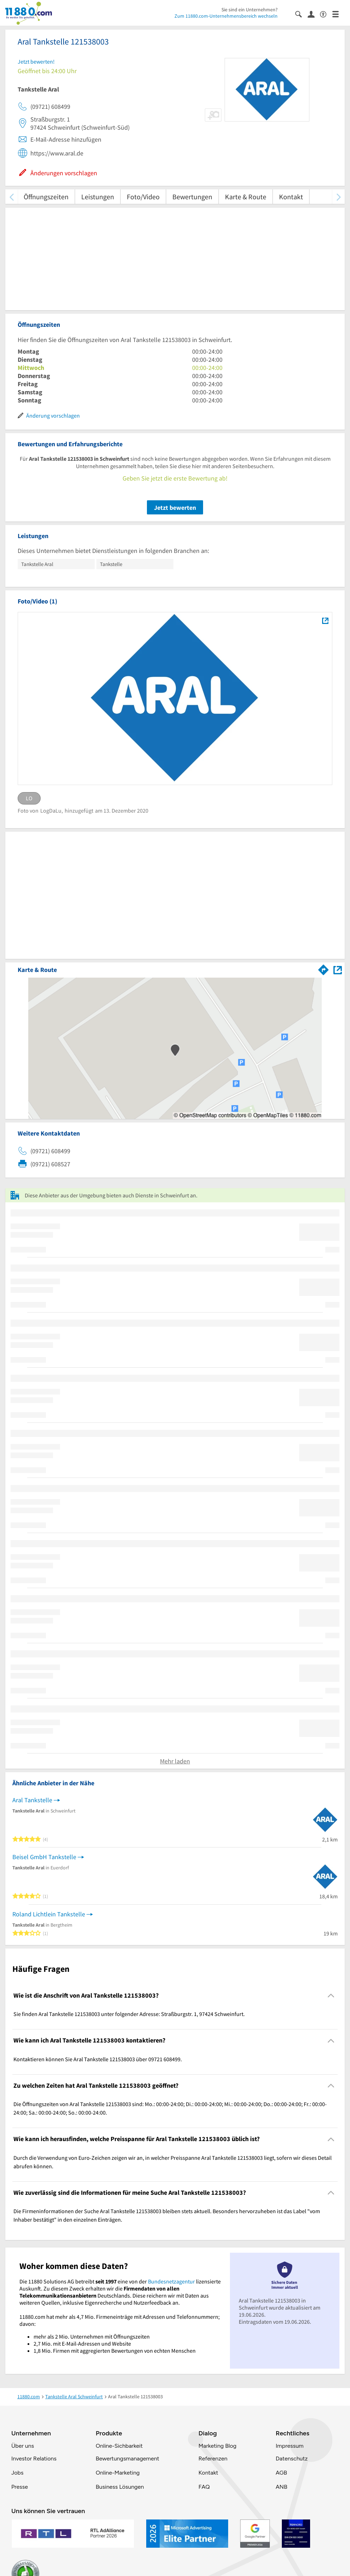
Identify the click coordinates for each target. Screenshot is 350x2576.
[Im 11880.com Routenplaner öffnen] (323, 968)
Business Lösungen (120, 2486)
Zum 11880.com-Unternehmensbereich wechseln (226, 16)
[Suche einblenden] (301, 13)
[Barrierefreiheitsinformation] (326, 13)
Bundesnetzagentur (171, 2281)
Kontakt (291, 196)
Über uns (22, 2445)
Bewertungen (192, 196)
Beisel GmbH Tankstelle (44, 1857)
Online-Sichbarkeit (119, 2445)
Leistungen (97, 196)
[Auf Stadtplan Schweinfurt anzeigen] (337, 969)
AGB (281, 2472)
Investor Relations (34, 2458)
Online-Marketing (118, 2472)
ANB (281, 2486)
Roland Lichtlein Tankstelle (48, 1914)
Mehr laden (175, 1761)
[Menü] (338, 13)
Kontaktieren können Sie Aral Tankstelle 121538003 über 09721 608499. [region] (97, 2059)
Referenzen (212, 2458)
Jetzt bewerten (175, 507)
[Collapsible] (331, 1996)
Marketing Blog (217, 2445)
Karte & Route (245, 196)
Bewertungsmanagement (127, 2458)
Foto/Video (143, 196)
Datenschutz (291, 2458)
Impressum (289, 2445)
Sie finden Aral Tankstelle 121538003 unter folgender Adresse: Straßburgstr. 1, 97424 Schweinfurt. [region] (129, 2013)
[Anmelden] (314, 13)
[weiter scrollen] (338, 196)
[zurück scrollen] (11, 196)
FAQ (204, 2486)
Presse (19, 2486)
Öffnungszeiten (46, 196)
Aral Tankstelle (32, 1800)
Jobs (17, 2472)
